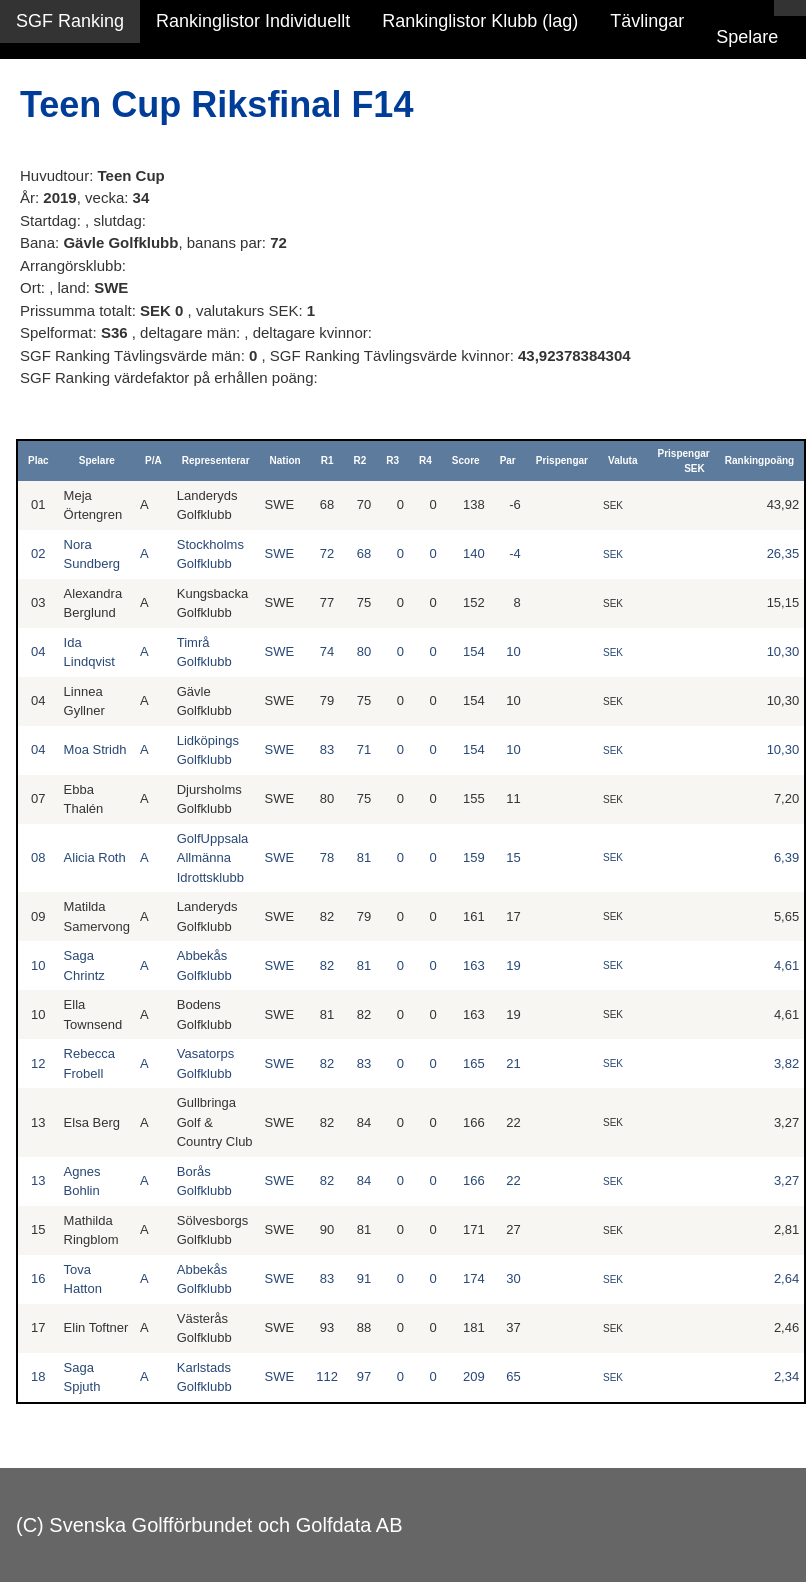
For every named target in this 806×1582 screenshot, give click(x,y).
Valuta (622, 460)
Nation (285, 460)
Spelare (747, 37)
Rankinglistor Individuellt (253, 21)
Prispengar (562, 460)
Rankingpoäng (759, 460)
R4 (425, 460)
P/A (153, 460)
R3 (392, 460)
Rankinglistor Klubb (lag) (480, 21)
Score (466, 460)
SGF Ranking (70, 21)
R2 (359, 460)
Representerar (216, 460)
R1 (327, 460)
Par (508, 460)
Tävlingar (647, 21)
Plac (38, 460)
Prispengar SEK (683, 461)
